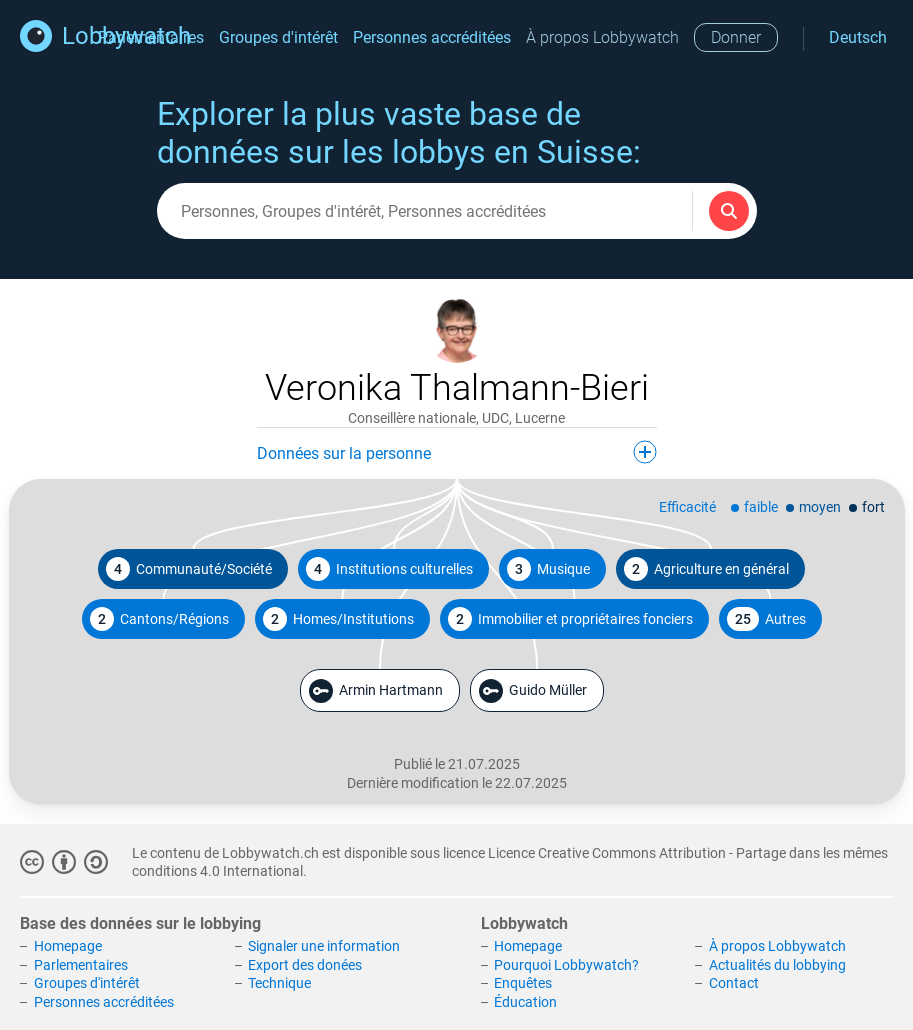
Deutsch (858, 37)
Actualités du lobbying (777, 965)
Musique (548, 569)
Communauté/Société (189, 569)
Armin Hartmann (376, 691)
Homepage (68, 946)
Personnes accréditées (432, 37)
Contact (734, 983)
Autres (766, 619)
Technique (279, 983)
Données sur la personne (457, 452)
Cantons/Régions (159, 619)
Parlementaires (81, 965)
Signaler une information (324, 946)
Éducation (525, 1002)
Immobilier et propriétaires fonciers (570, 619)
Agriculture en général (706, 569)
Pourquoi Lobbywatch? (566, 965)
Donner (736, 37)
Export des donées (305, 965)
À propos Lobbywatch (602, 37)
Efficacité (687, 507)
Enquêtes (523, 983)
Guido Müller (533, 691)
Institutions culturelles (389, 569)
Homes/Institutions (338, 619)
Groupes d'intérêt (278, 37)
